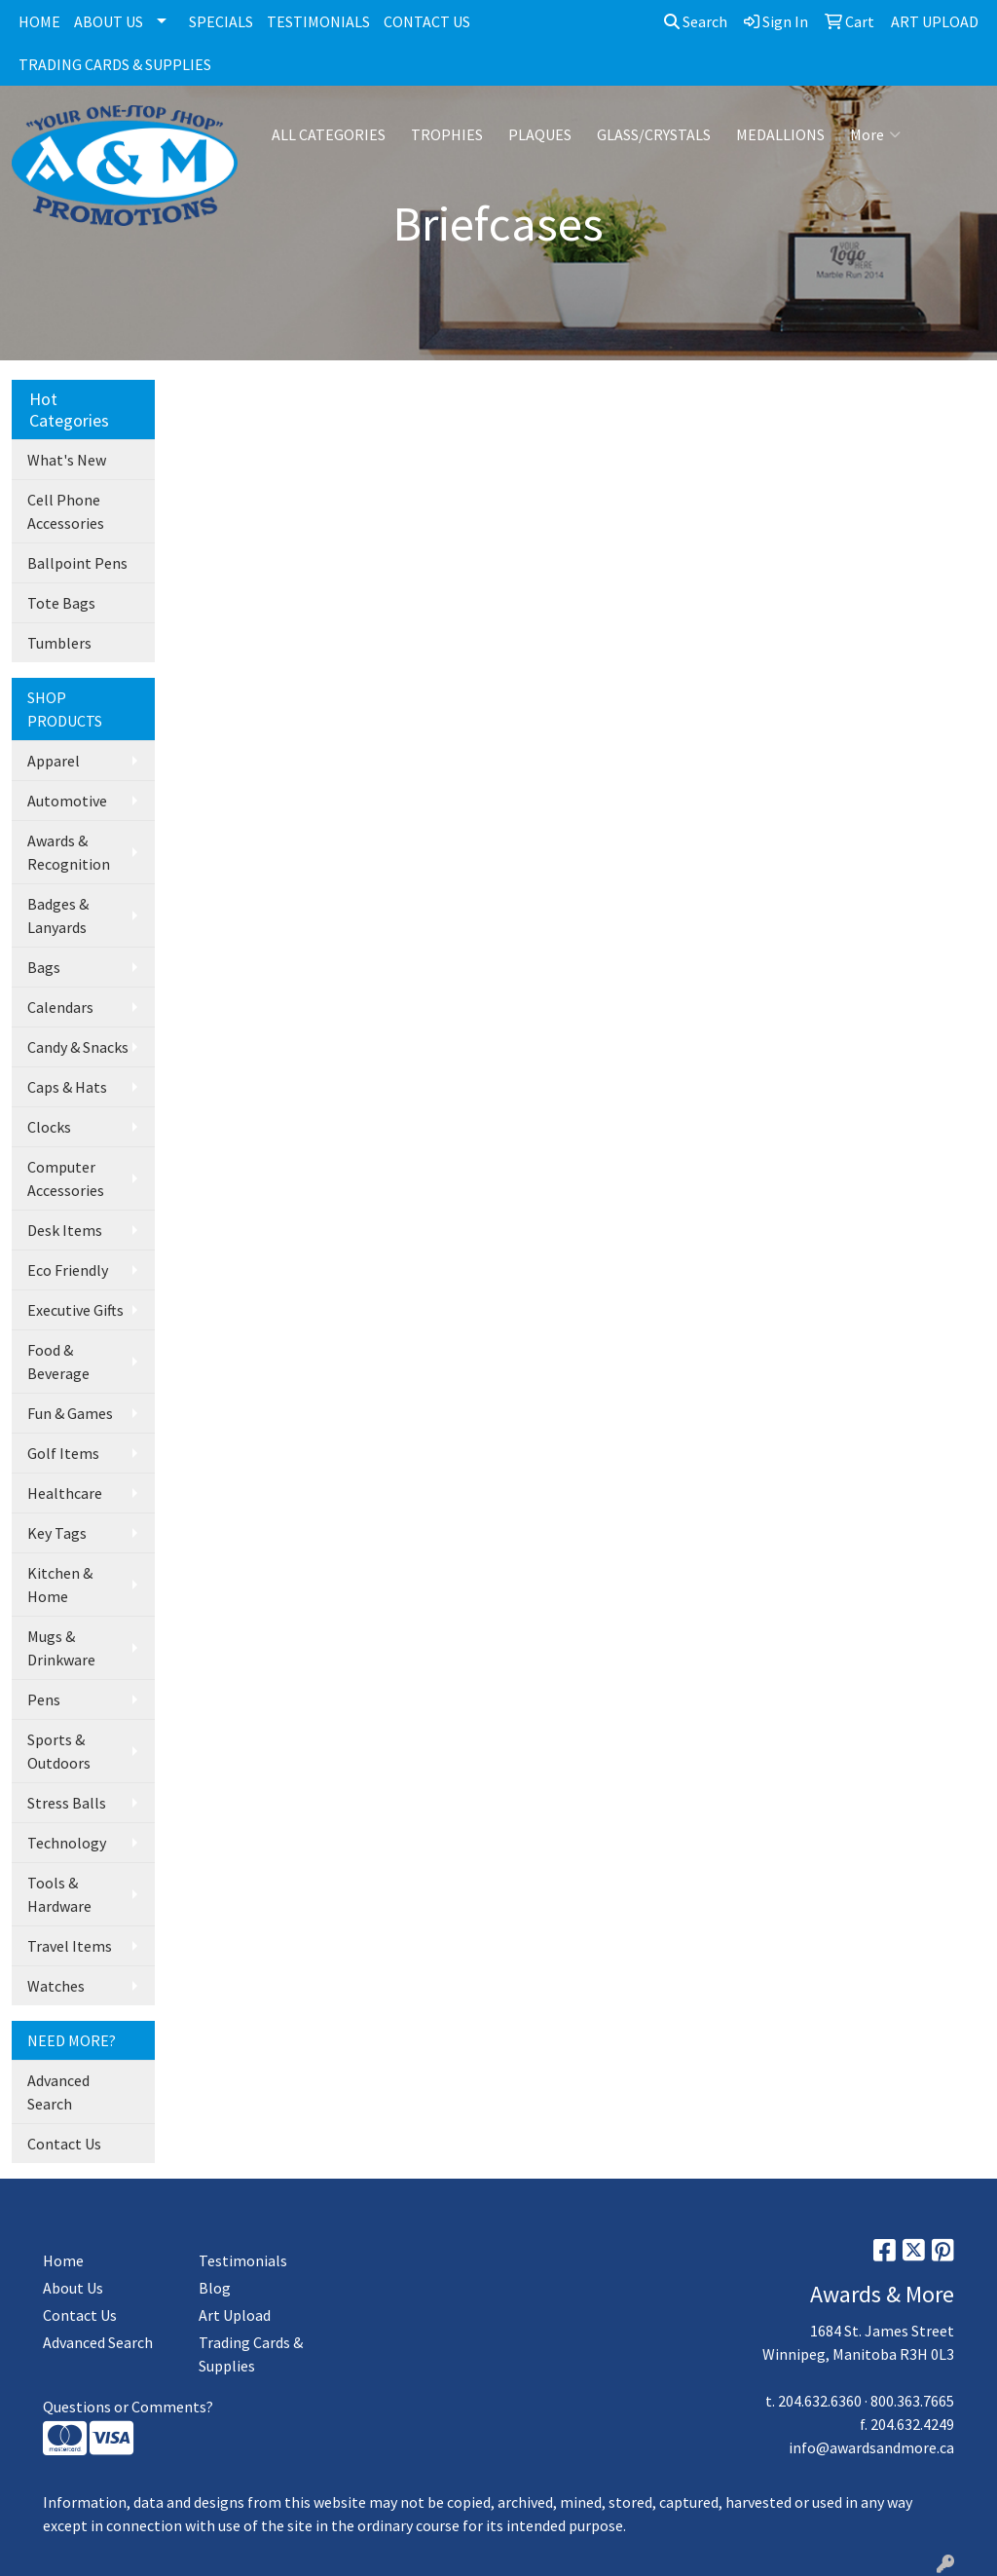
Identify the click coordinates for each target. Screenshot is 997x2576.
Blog (215, 2287)
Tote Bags (61, 603)
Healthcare (64, 1493)
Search (695, 21)
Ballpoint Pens (77, 563)
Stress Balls (66, 1802)
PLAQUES (540, 134)
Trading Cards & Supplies (251, 2354)
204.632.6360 (820, 2400)
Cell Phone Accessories (65, 511)
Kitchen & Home (59, 1584)
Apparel (53, 760)
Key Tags (57, 1533)
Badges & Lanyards (58, 915)
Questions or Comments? (128, 2406)
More (875, 134)
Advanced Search (58, 2092)
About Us (73, 2287)
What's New (66, 459)
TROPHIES (447, 134)
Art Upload (235, 2315)
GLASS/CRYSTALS (654, 134)
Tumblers (59, 643)
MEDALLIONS (780, 134)
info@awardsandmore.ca (871, 2447)
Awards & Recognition (68, 852)
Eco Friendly (67, 1270)
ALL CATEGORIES (329, 134)
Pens (43, 1699)
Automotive (67, 800)
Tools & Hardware (59, 1894)
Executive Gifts (75, 1310)
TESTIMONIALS (318, 21)
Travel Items (69, 1946)
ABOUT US (108, 21)
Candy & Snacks (78, 1047)
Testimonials (243, 2260)
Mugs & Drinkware (61, 1647)
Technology (66, 1842)
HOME (39, 21)
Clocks (49, 1127)
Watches (56, 1986)
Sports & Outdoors (59, 1751)
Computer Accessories (65, 1178)
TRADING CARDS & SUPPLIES (114, 64)
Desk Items (64, 1230)
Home (63, 2260)
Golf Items (63, 1453)
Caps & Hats (67, 1087)
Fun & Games (70, 1413)
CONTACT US (427, 21)
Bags (43, 967)
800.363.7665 (912, 2400)
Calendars (60, 1007)
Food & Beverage (58, 1361)
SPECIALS (221, 21)
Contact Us (64, 2143)
